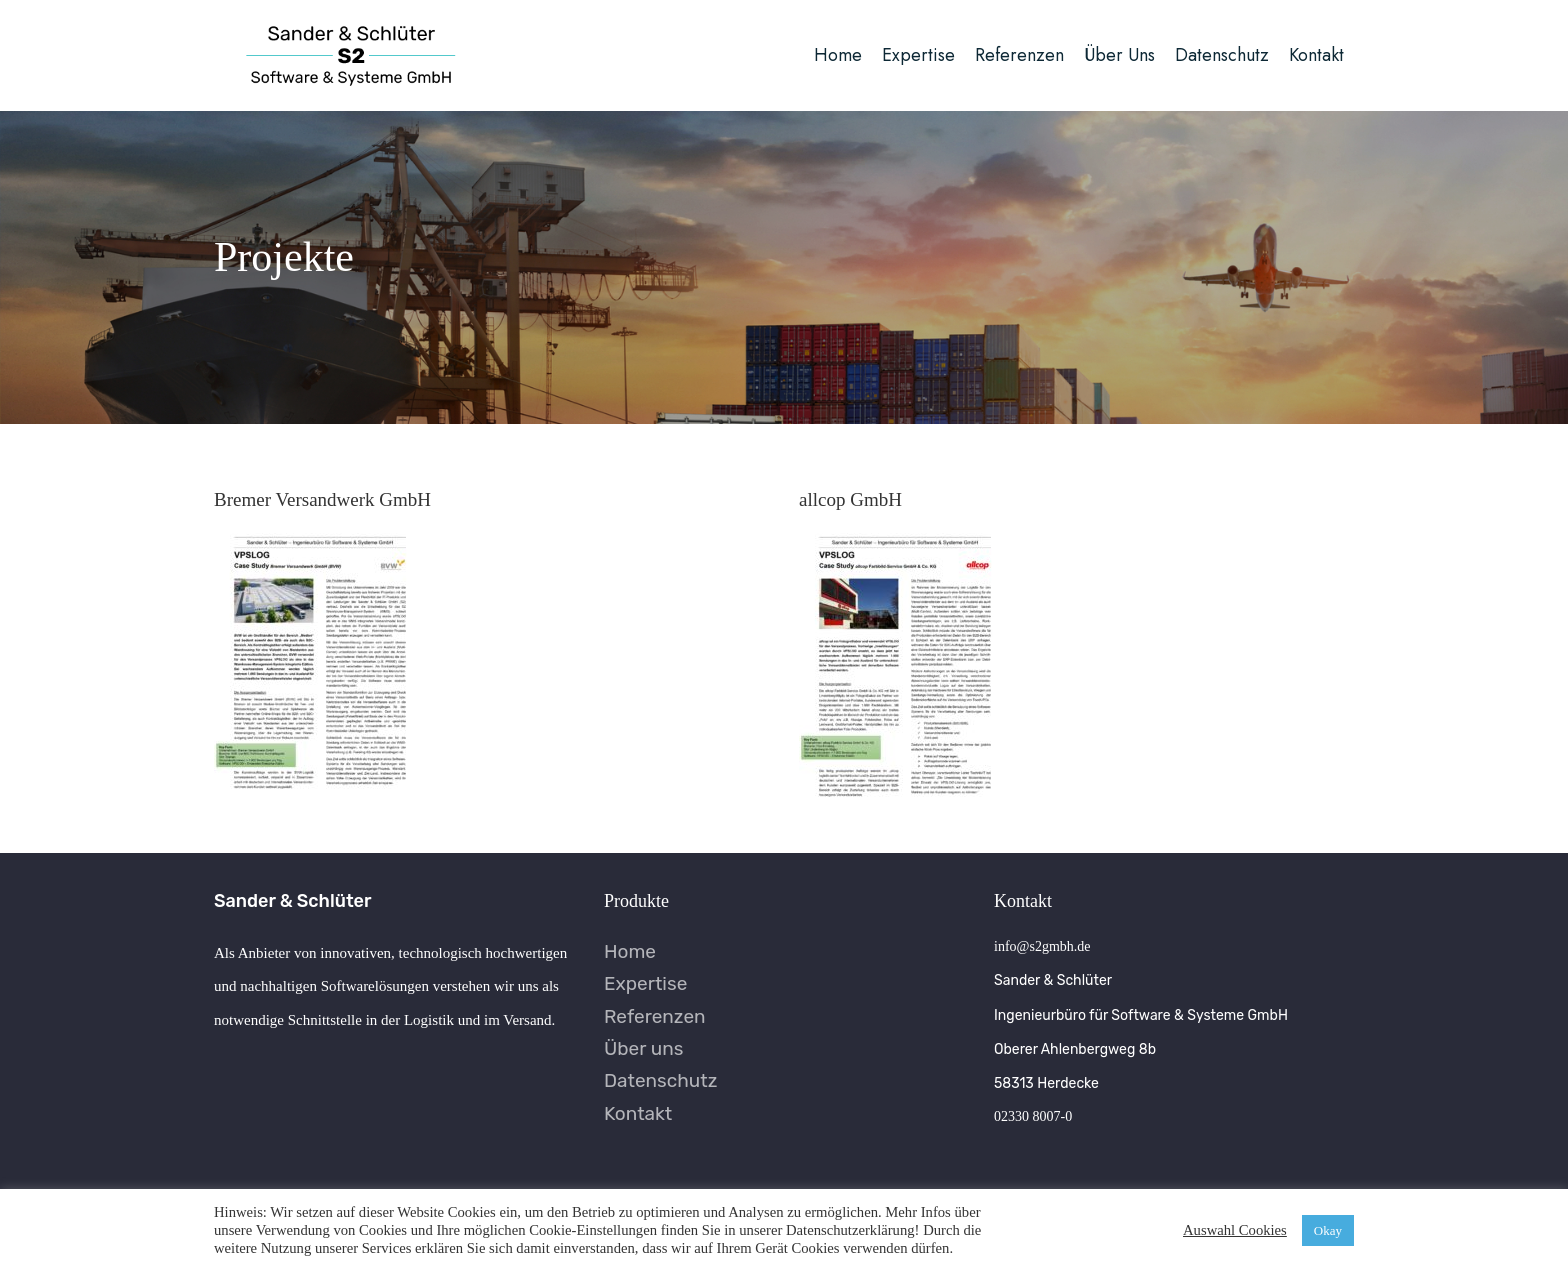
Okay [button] (1328, 1230)
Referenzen (655, 1016)
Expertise (645, 983)
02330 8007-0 (1033, 1116)
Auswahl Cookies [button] (1235, 1230)
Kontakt (638, 1113)
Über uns (643, 1048)
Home (630, 951)
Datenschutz (660, 1080)
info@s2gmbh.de (1042, 946)
